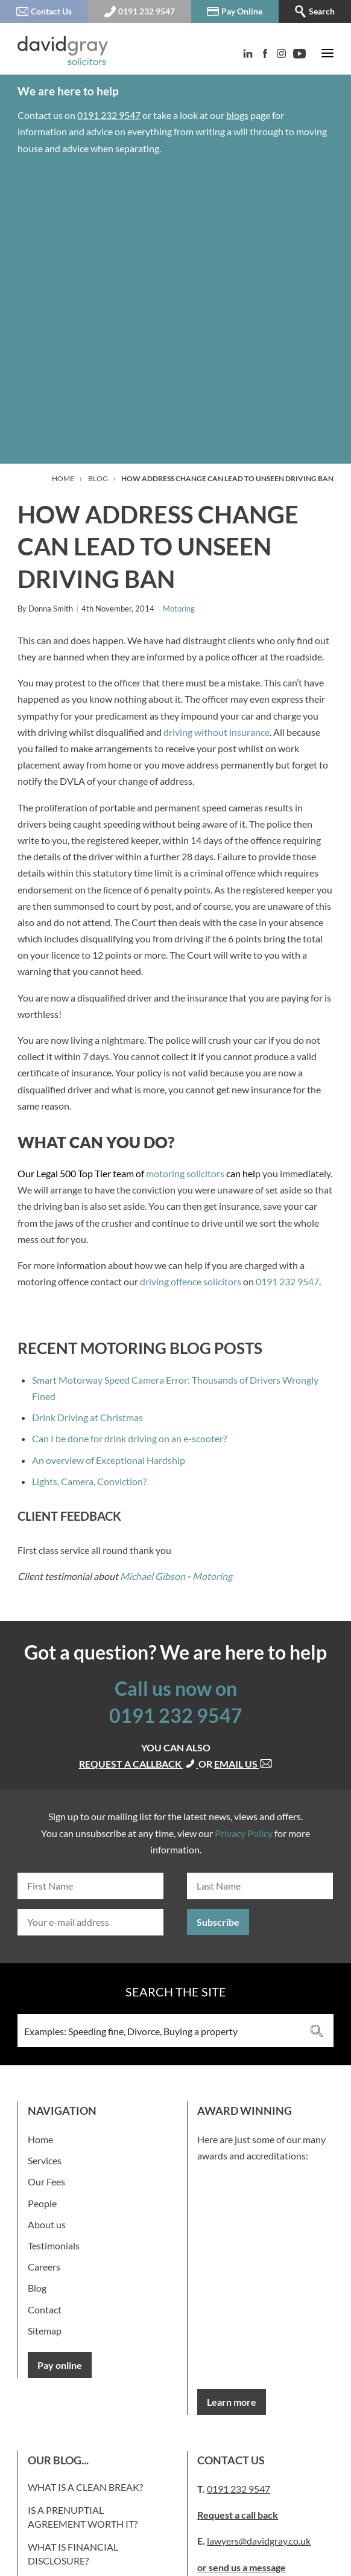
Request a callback (138, 1763)
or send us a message (241, 2567)
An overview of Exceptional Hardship (108, 1460)
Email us (243, 1763)
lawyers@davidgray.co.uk (259, 2540)
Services (45, 2160)
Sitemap (45, 2330)
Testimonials (54, 2245)
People (42, 2203)
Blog (98, 478)
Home (63, 478)
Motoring (179, 608)
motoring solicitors (185, 1173)
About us (47, 2224)
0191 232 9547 (109, 115)
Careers (44, 2266)
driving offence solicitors (190, 1281)
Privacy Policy (244, 1833)
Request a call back (237, 2514)
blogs (237, 115)
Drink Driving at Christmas (87, 1417)
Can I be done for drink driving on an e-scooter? (129, 1438)
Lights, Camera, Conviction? (89, 1481)
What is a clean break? (85, 2487)
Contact (45, 2309)
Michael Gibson (152, 1576)
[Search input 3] (159, 2030)
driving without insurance (216, 732)
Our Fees (46, 2181)
